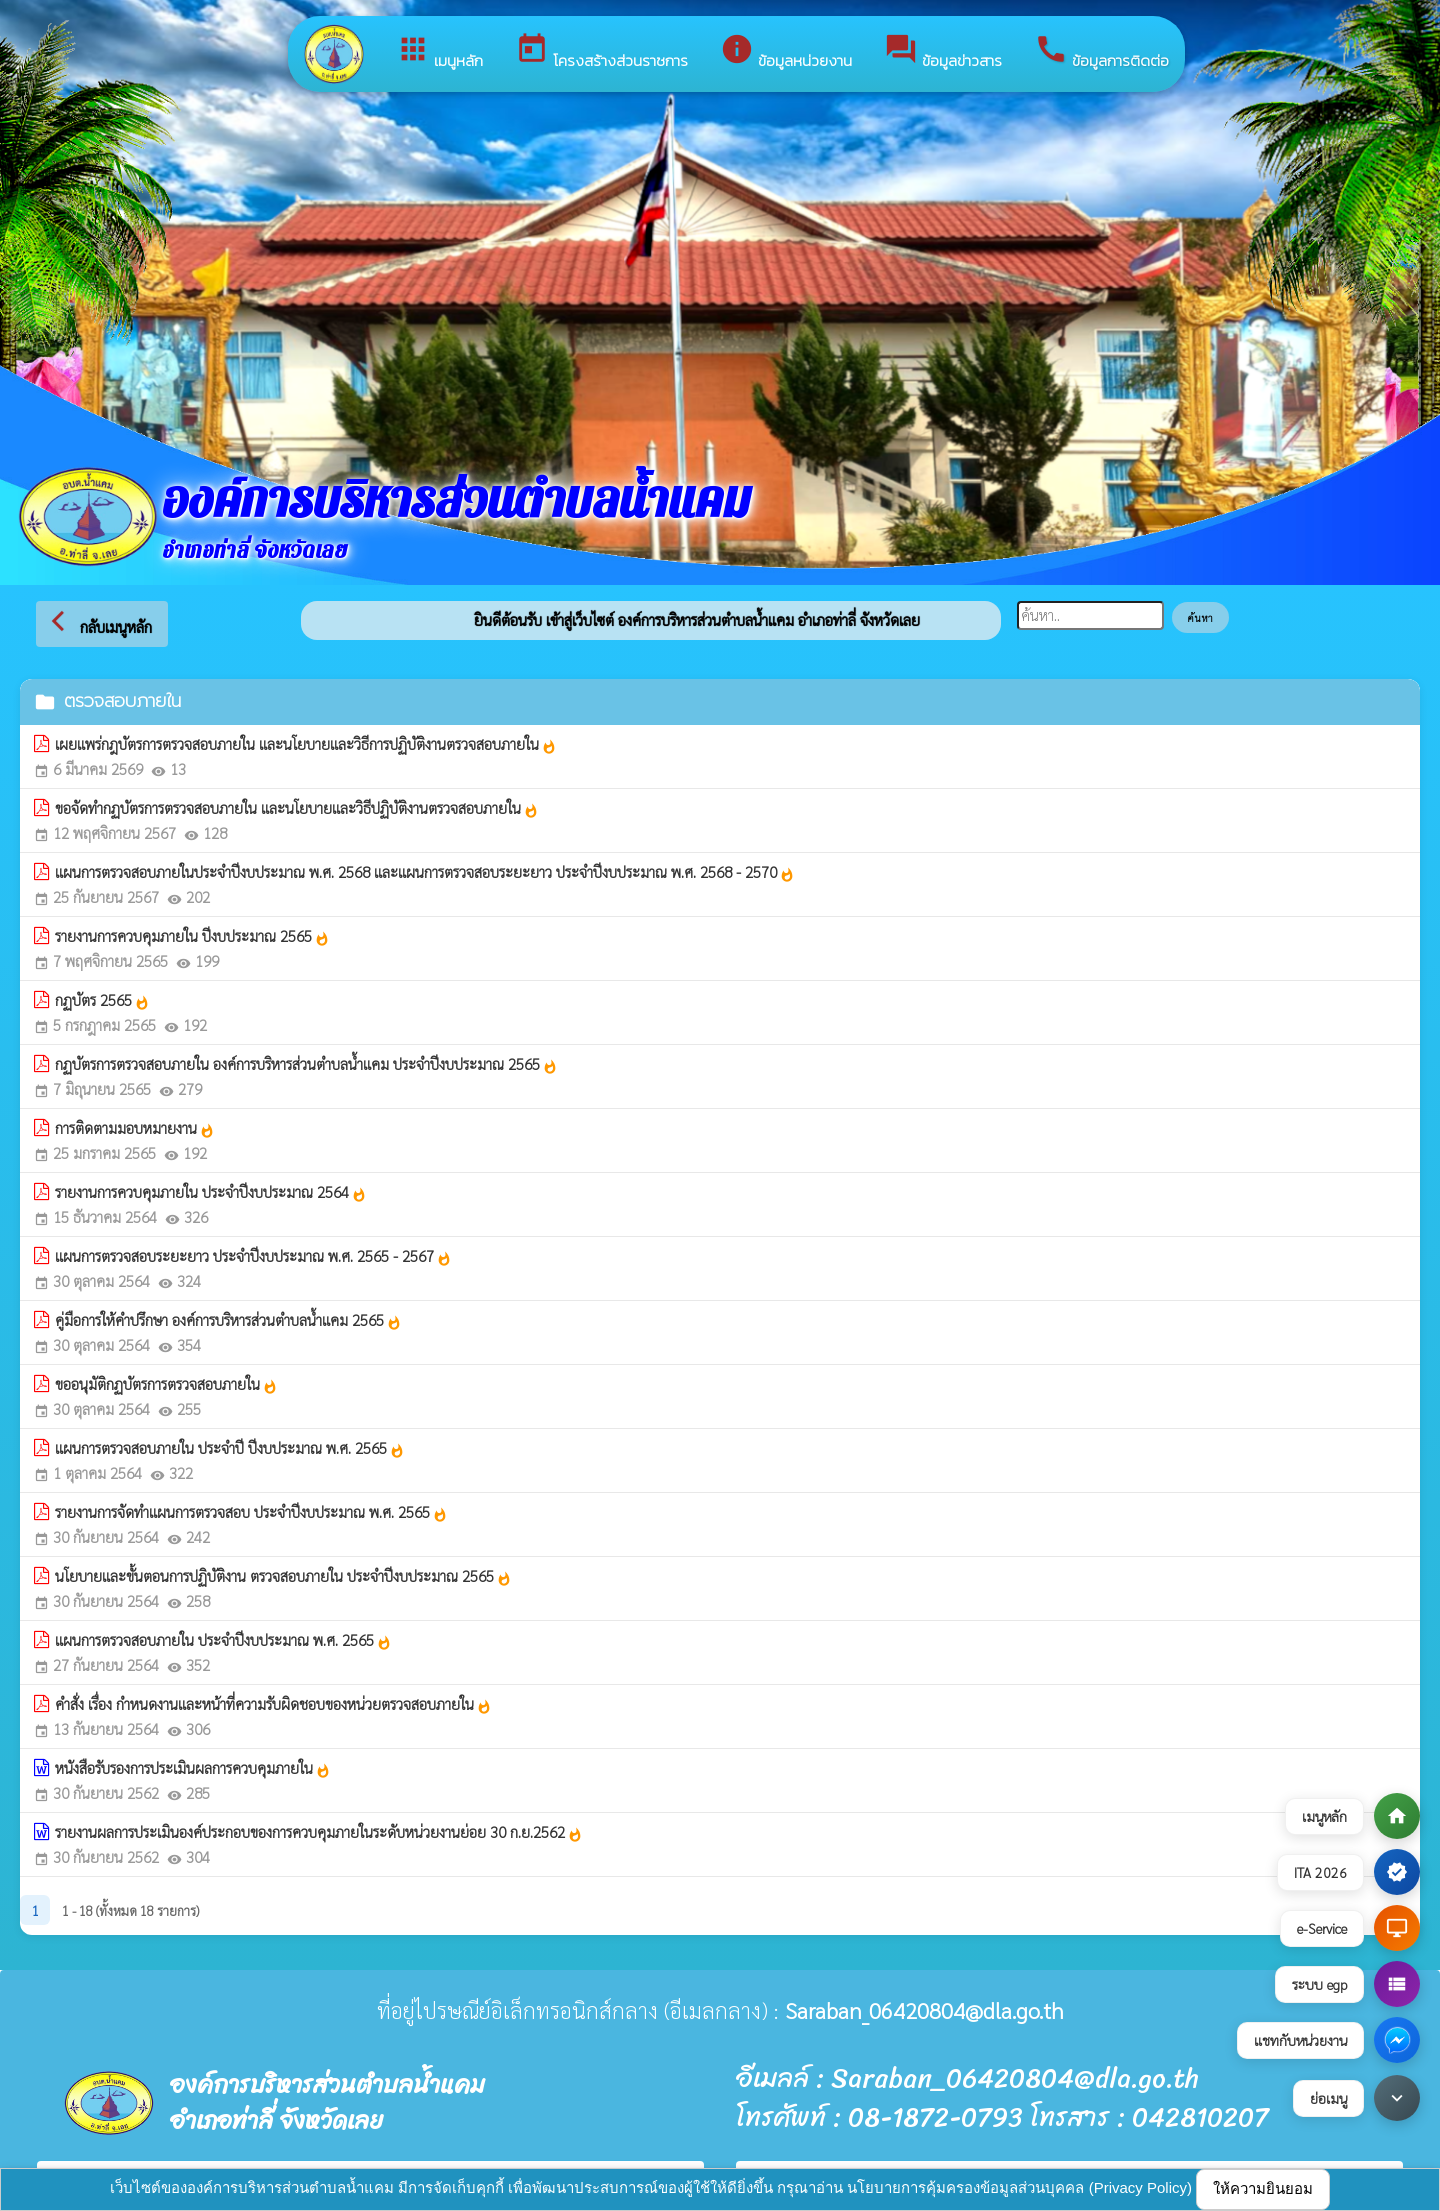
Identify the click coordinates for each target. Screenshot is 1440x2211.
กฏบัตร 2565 (102, 1000)
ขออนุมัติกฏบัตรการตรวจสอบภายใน (166, 1384)
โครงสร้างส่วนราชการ (601, 52)
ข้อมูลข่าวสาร (943, 52)
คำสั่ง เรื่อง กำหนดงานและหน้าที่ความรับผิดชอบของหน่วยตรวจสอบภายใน (273, 1704)
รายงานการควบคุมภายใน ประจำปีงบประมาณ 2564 (211, 1192)
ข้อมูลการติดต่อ (1101, 52)
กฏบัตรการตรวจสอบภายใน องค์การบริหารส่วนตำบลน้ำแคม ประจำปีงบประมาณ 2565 (306, 1064)
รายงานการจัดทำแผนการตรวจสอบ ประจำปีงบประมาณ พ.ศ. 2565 (251, 1512)
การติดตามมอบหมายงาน (135, 1128)
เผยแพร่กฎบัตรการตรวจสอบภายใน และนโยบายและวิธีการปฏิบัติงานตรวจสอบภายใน (306, 744)
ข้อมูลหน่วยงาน (786, 52)
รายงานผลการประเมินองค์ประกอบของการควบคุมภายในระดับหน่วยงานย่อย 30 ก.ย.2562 (319, 1832)
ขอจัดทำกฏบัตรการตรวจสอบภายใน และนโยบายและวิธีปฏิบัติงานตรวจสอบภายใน (297, 808)
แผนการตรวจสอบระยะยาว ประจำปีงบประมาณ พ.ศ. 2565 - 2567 (253, 1256)
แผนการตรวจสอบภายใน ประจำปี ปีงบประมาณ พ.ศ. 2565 (230, 1448)
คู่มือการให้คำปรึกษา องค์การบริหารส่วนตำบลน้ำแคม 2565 (228, 1320)
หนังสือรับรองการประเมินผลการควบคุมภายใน (193, 1768)
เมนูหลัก (439, 52)
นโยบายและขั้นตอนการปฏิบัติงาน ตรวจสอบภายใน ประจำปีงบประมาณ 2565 (283, 1576)
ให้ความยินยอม (1263, 2188)
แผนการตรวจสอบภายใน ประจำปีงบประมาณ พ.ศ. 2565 (223, 1640)
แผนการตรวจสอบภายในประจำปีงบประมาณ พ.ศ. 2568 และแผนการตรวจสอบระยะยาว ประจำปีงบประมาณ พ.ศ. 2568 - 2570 (425, 872)
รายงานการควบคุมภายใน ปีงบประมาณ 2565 (192, 936)
